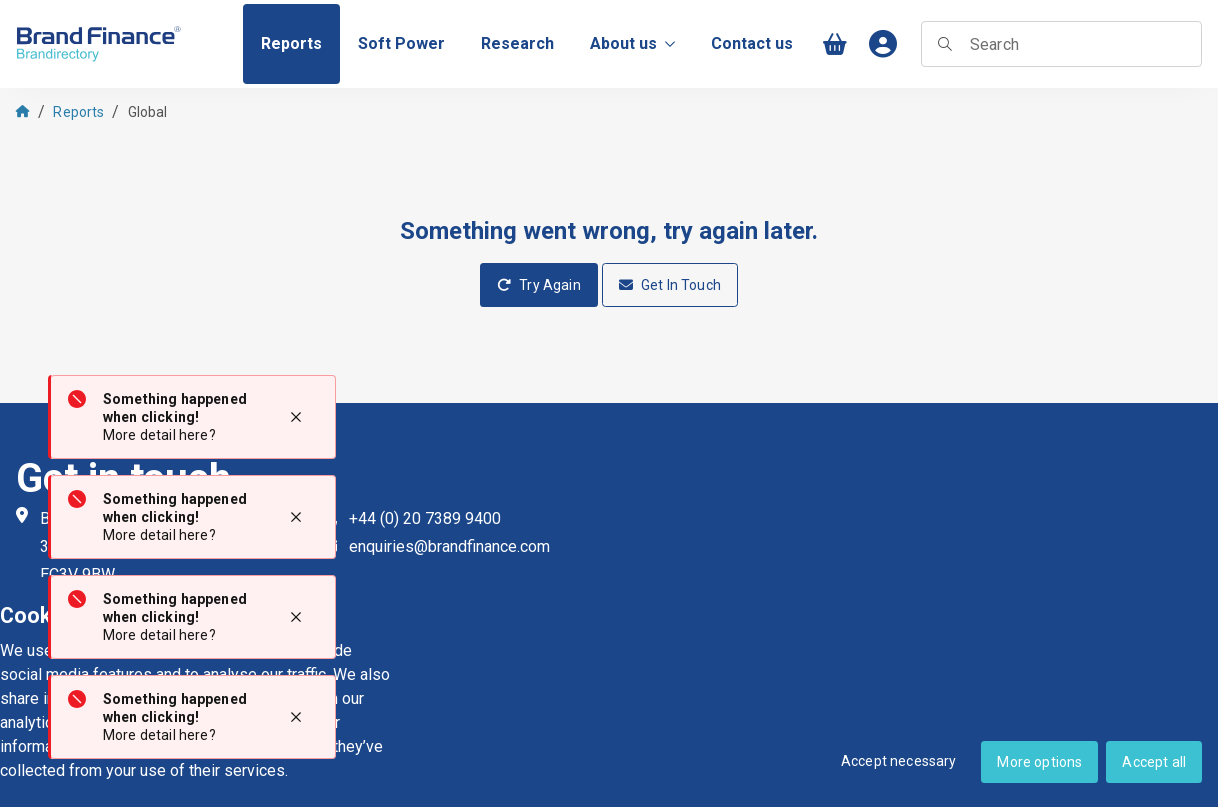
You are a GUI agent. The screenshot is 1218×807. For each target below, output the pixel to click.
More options (1039, 762)
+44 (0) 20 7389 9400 (425, 518)
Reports (78, 112)
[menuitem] (291, 44)
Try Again (539, 285)
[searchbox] (1061, 44)
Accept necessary (899, 761)
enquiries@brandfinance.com (449, 546)
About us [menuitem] (632, 43)
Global (148, 112)
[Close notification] (296, 417)
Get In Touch (670, 285)
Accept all (1154, 762)
